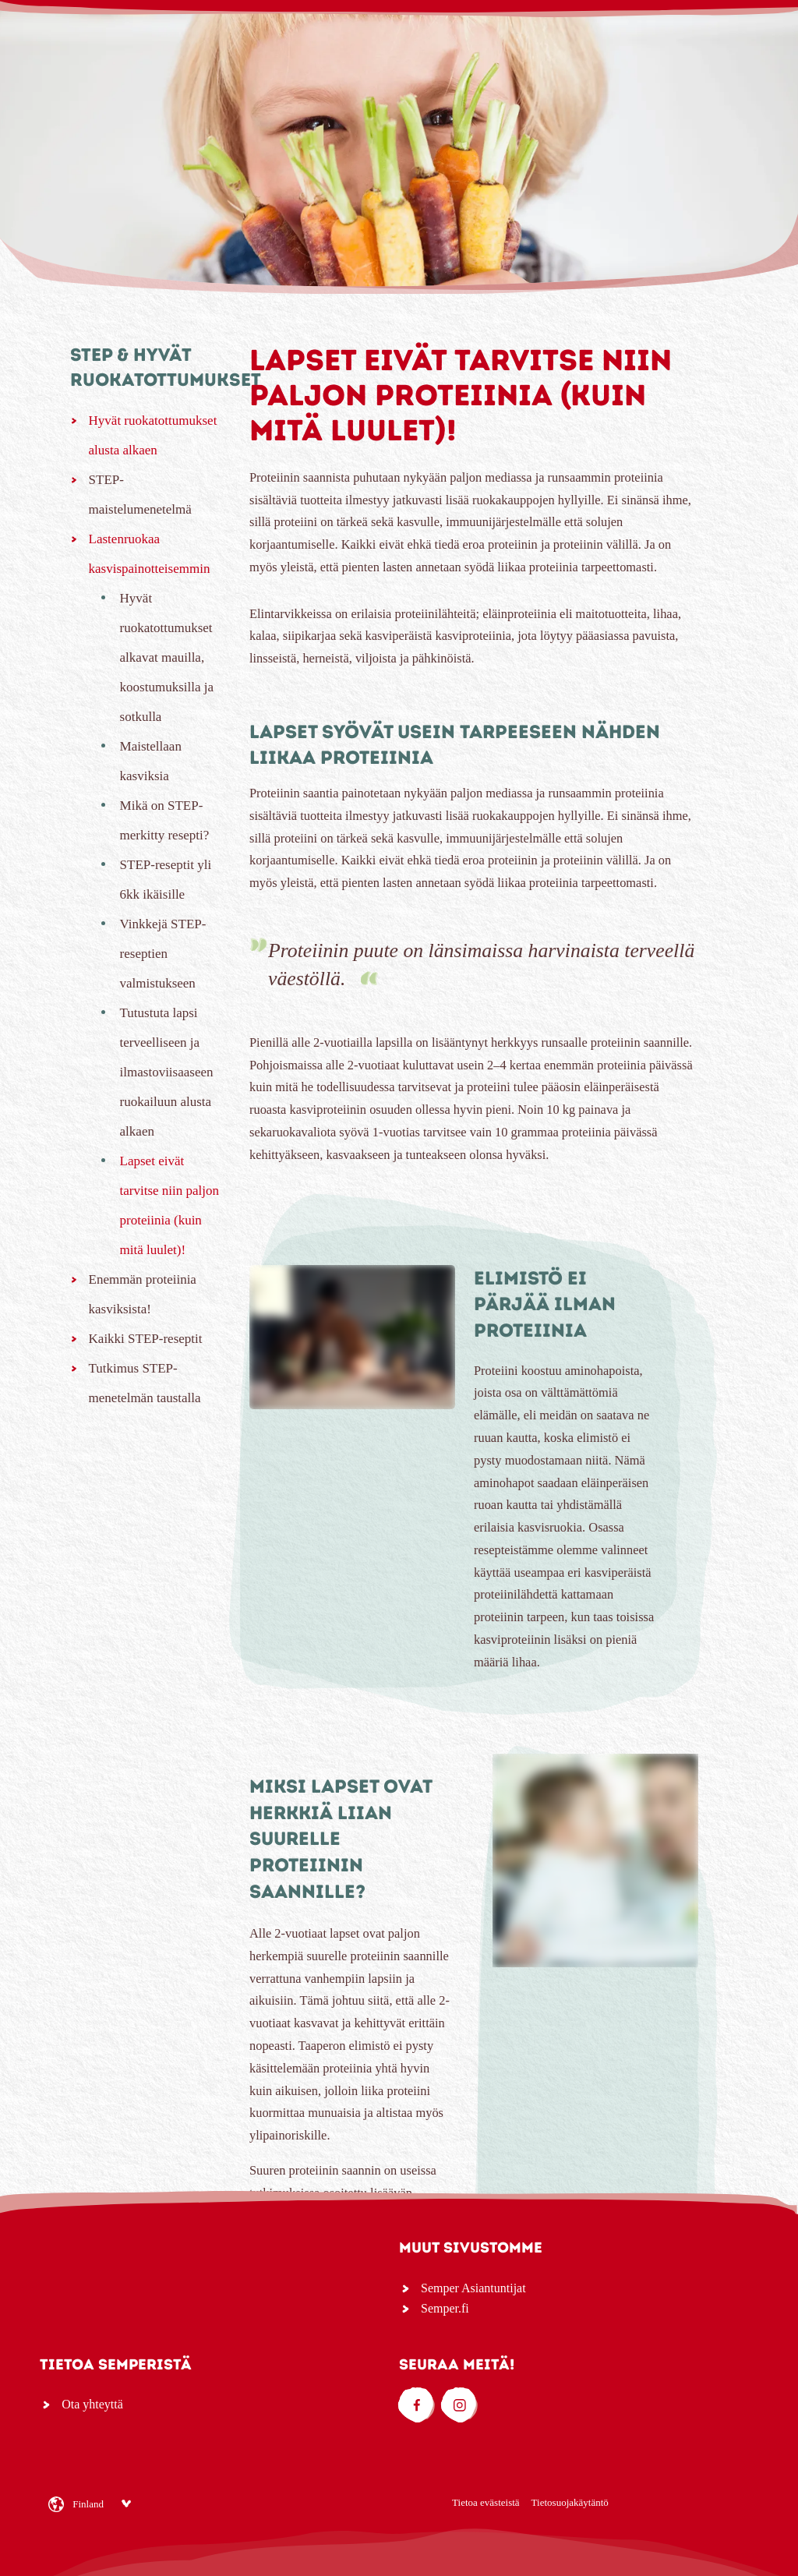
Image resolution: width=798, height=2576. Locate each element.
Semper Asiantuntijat (473, 2288)
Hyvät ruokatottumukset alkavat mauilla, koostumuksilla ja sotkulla (167, 657)
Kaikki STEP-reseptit (146, 1338)
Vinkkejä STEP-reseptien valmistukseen (163, 954)
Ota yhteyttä (92, 2404)
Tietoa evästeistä (486, 2502)
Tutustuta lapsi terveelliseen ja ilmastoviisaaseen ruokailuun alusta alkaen (167, 1072)
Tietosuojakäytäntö (570, 2502)
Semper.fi (445, 2308)
